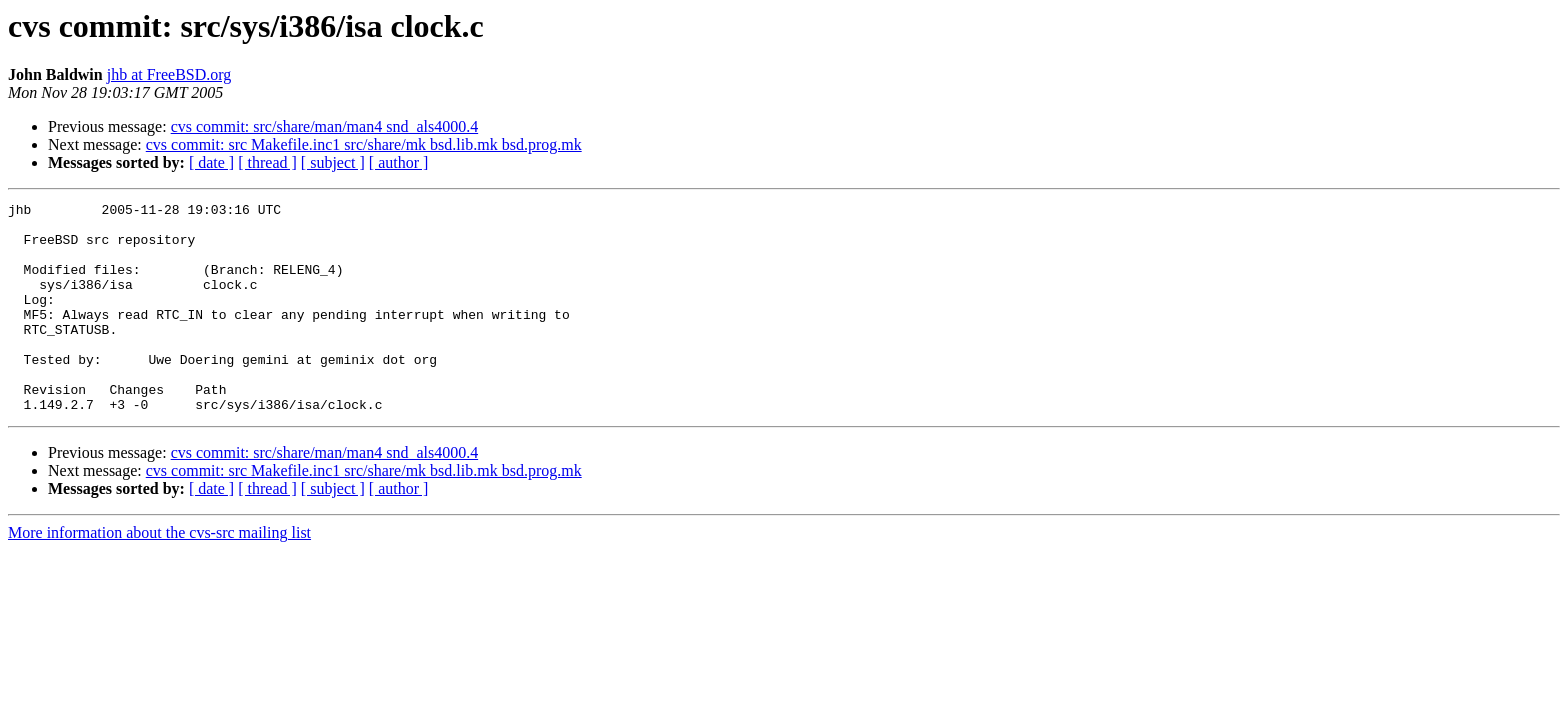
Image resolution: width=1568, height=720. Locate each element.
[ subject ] (333, 162)
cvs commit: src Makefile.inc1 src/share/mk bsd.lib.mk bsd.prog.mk (364, 144)
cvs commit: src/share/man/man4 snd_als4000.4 (325, 126)
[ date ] (211, 162)
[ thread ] (267, 162)
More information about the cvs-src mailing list (159, 574)
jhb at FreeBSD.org (169, 74)
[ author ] (399, 162)
